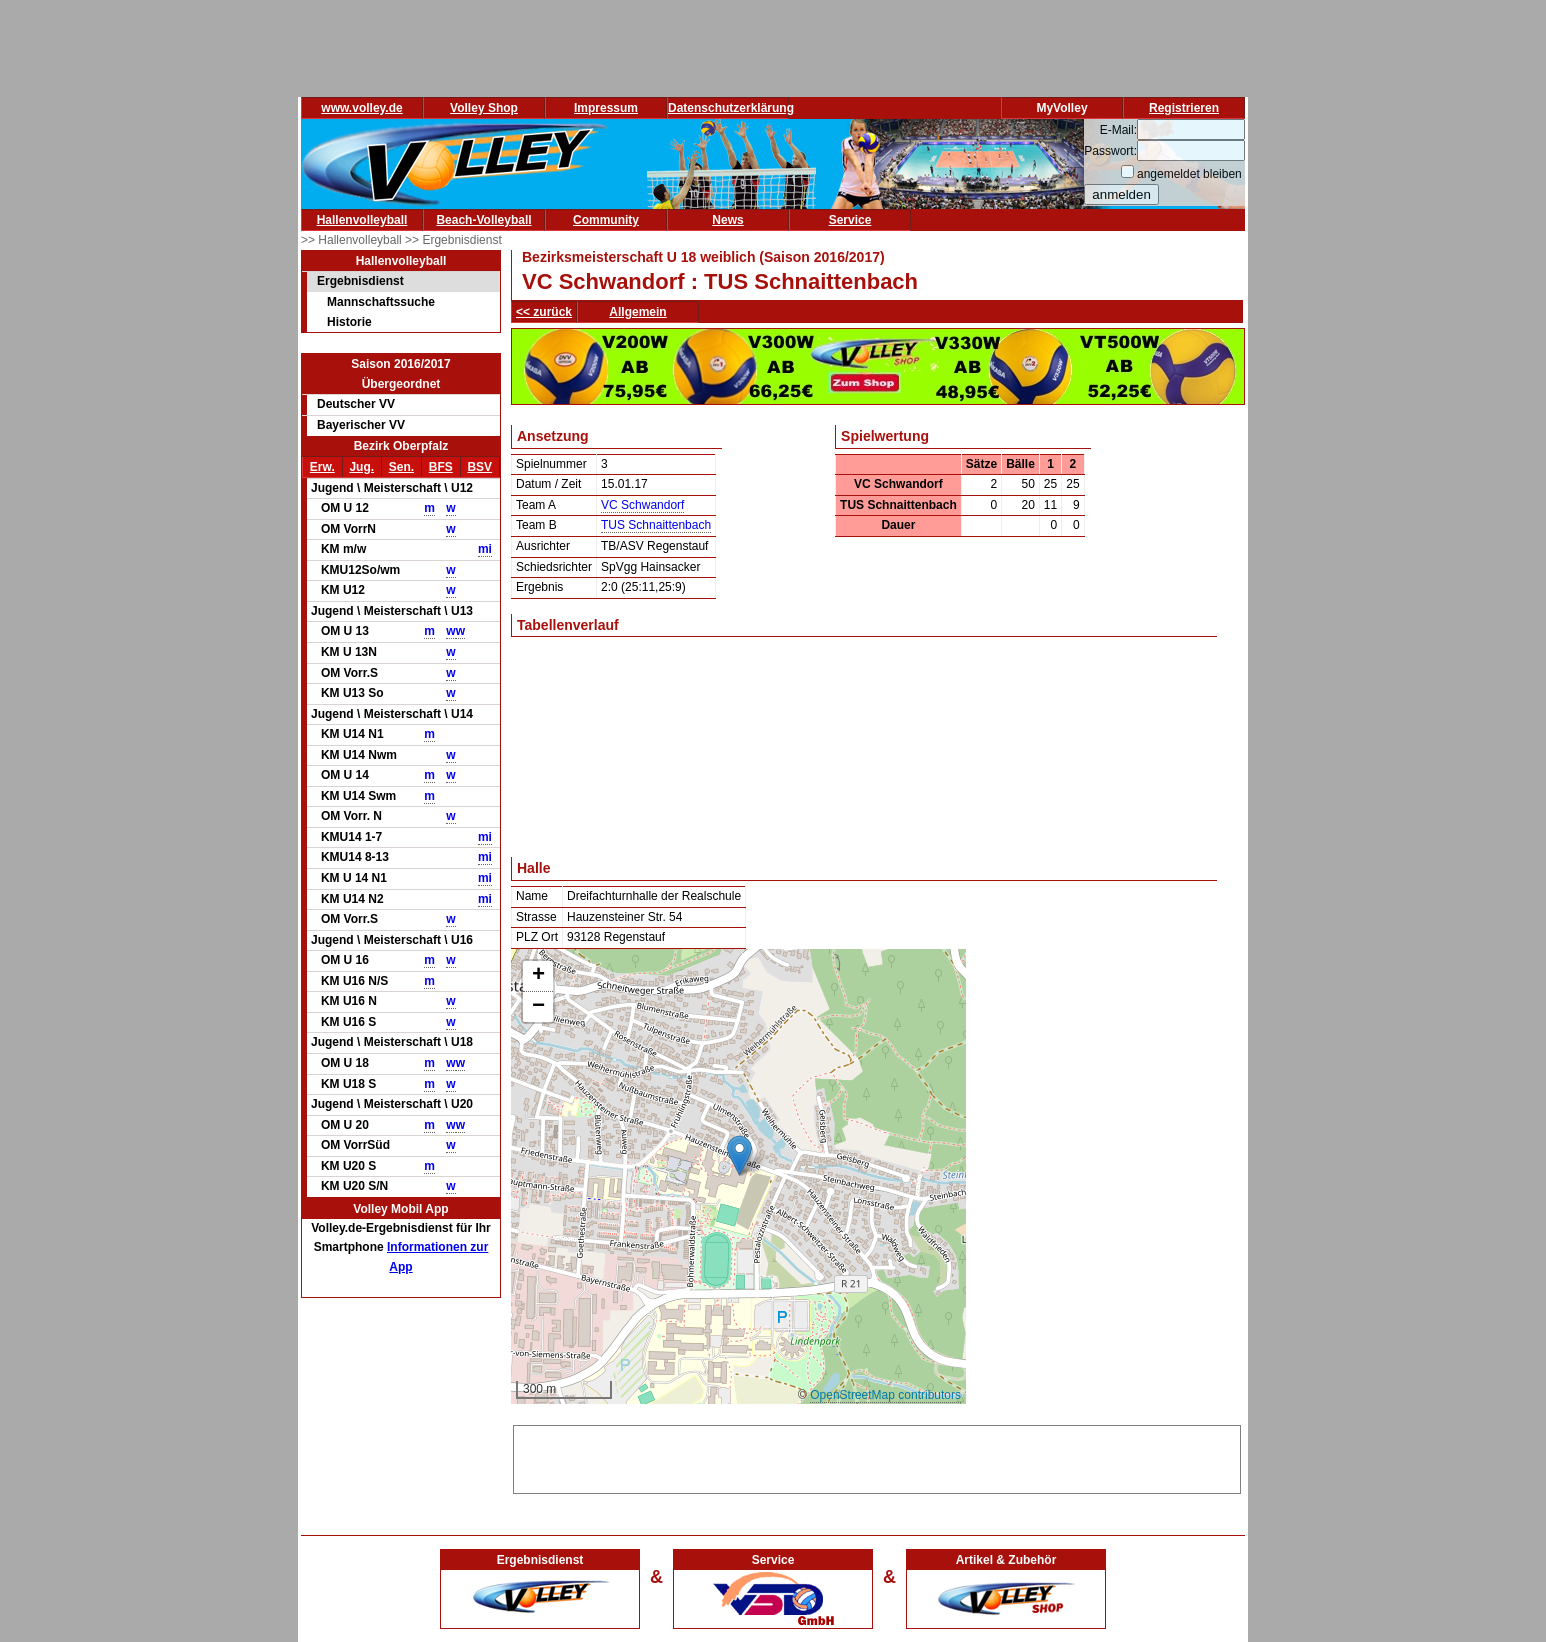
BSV (479, 467)
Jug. (361, 467)
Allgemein (637, 312)
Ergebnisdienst (360, 281)
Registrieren (1184, 108)
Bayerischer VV (361, 425)
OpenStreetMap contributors (885, 1395)
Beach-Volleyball (483, 220)
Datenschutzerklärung (731, 108)
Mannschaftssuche (381, 302)
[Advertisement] (877, 1456)
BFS (441, 467)
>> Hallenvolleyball (353, 240)
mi (485, 549)
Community (606, 220)
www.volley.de (361, 108)
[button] (739, 1155)
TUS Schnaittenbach (656, 525)
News (727, 220)
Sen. (401, 467)
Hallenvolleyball (362, 220)
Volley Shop (484, 108)
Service (850, 220)
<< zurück (544, 312)
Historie (349, 322)
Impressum (606, 108)
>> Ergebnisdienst (453, 240)
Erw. (322, 467)
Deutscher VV (356, 404)
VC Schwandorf (642, 505)
